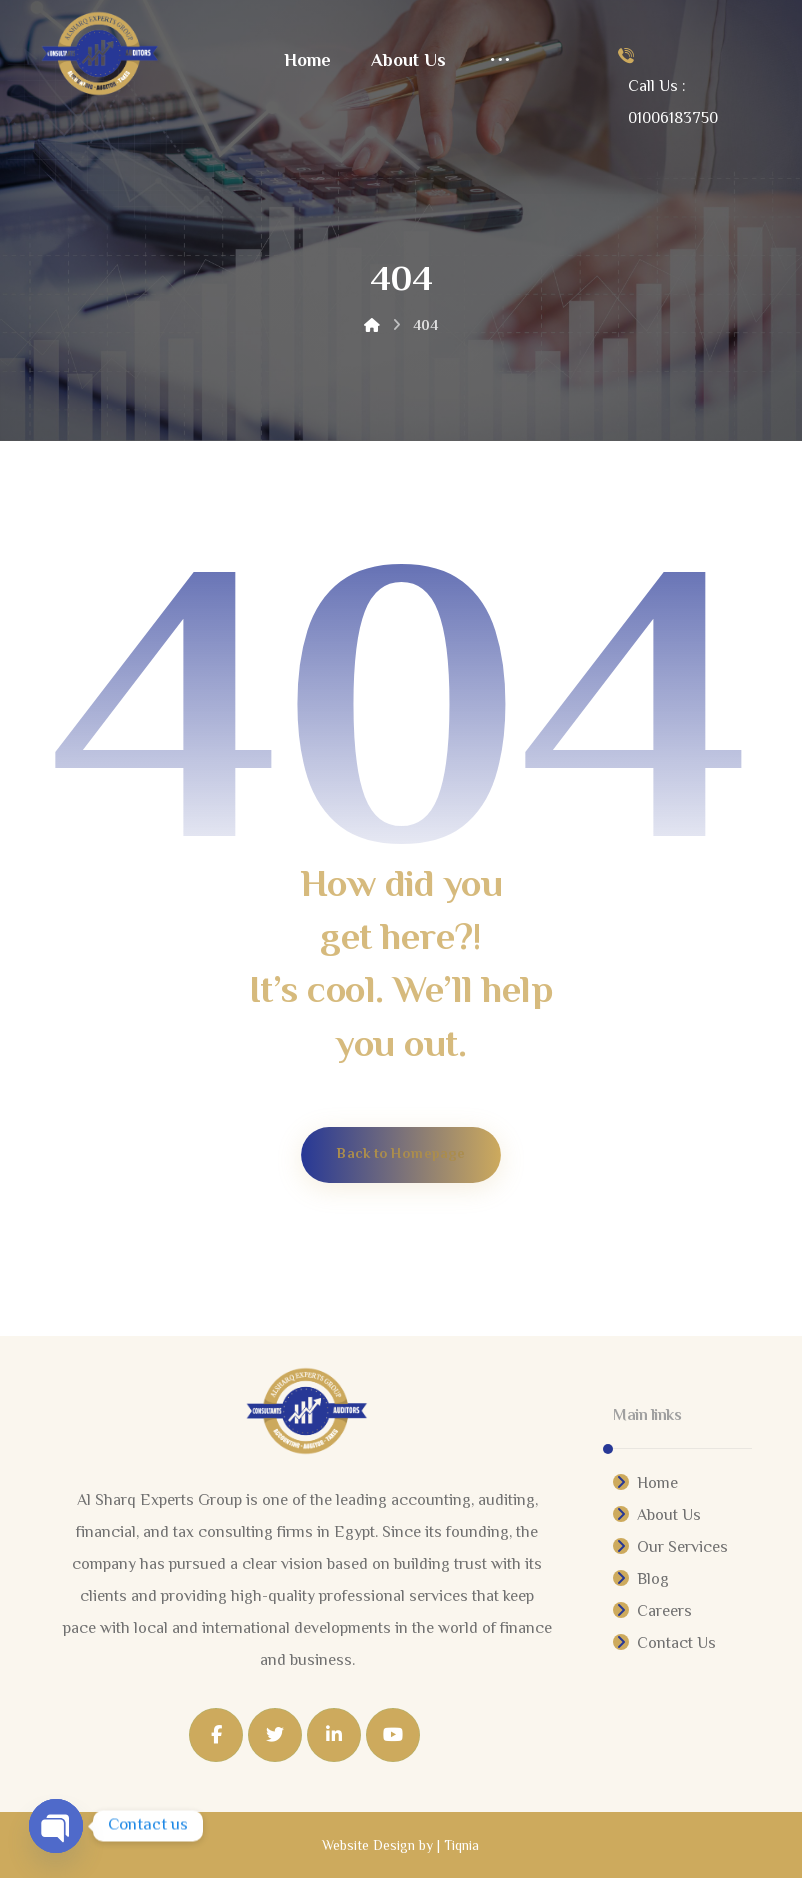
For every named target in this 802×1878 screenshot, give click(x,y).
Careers (652, 1612)
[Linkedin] (334, 1735)
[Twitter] (275, 1735)
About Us (657, 1516)
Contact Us (664, 1644)
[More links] (500, 62)
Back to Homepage (401, 1154)
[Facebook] (216, 1735)
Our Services (670, 1548)
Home (645, 1484)
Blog (641, 1580)
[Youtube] (393, 1735)
